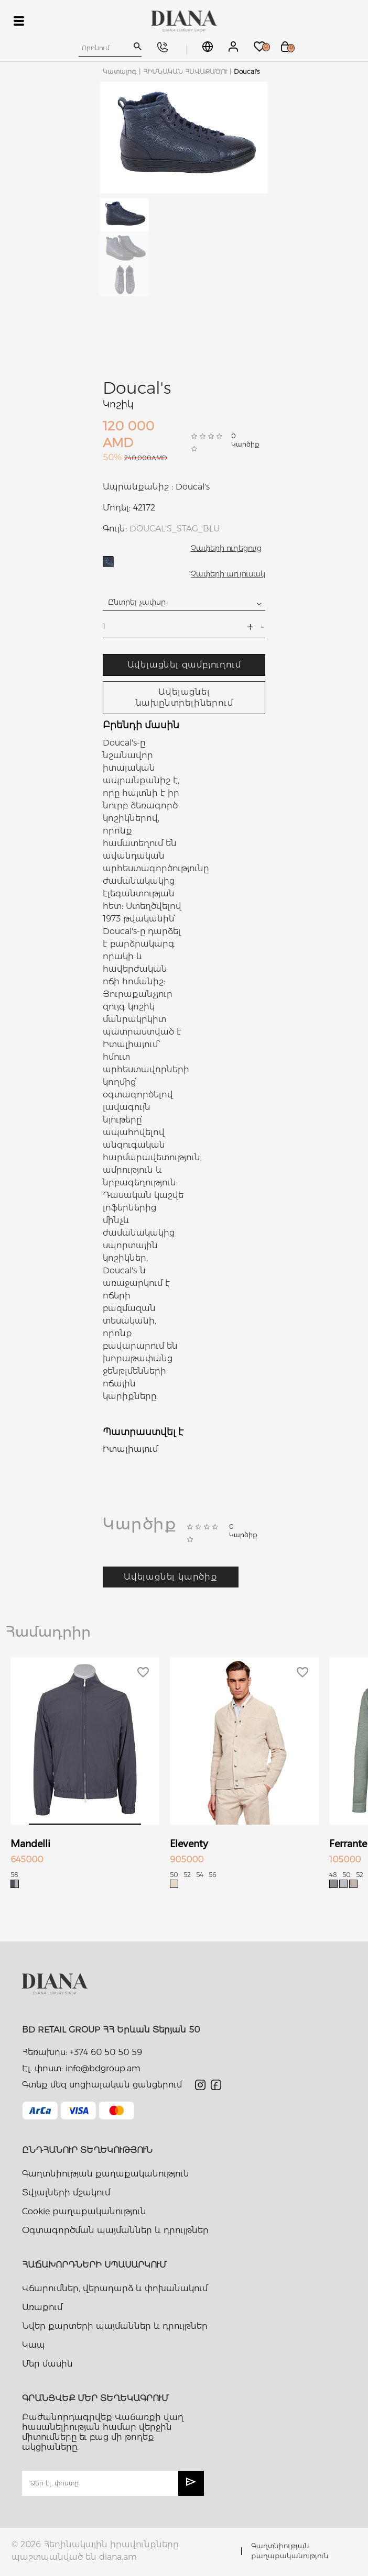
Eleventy (189, 1843)
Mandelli (30, 1843)
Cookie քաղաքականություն (84, 2211)
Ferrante (348, 1843)
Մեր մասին (47, 2364)
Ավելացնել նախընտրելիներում (184, 697)
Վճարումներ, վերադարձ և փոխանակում (115, 2288)
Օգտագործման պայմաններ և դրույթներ (115, 2230)
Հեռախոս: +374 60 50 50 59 (82, 2052)
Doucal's (137, 387)
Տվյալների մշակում (66, 2192)
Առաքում (42, 2307)
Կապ (33, 2345)
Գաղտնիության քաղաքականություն (105, 2174)
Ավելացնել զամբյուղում (184, 665)
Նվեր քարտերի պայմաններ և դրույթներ (115, 2326)
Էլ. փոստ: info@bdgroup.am (81, 2068)
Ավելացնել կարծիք (171, 1577)
